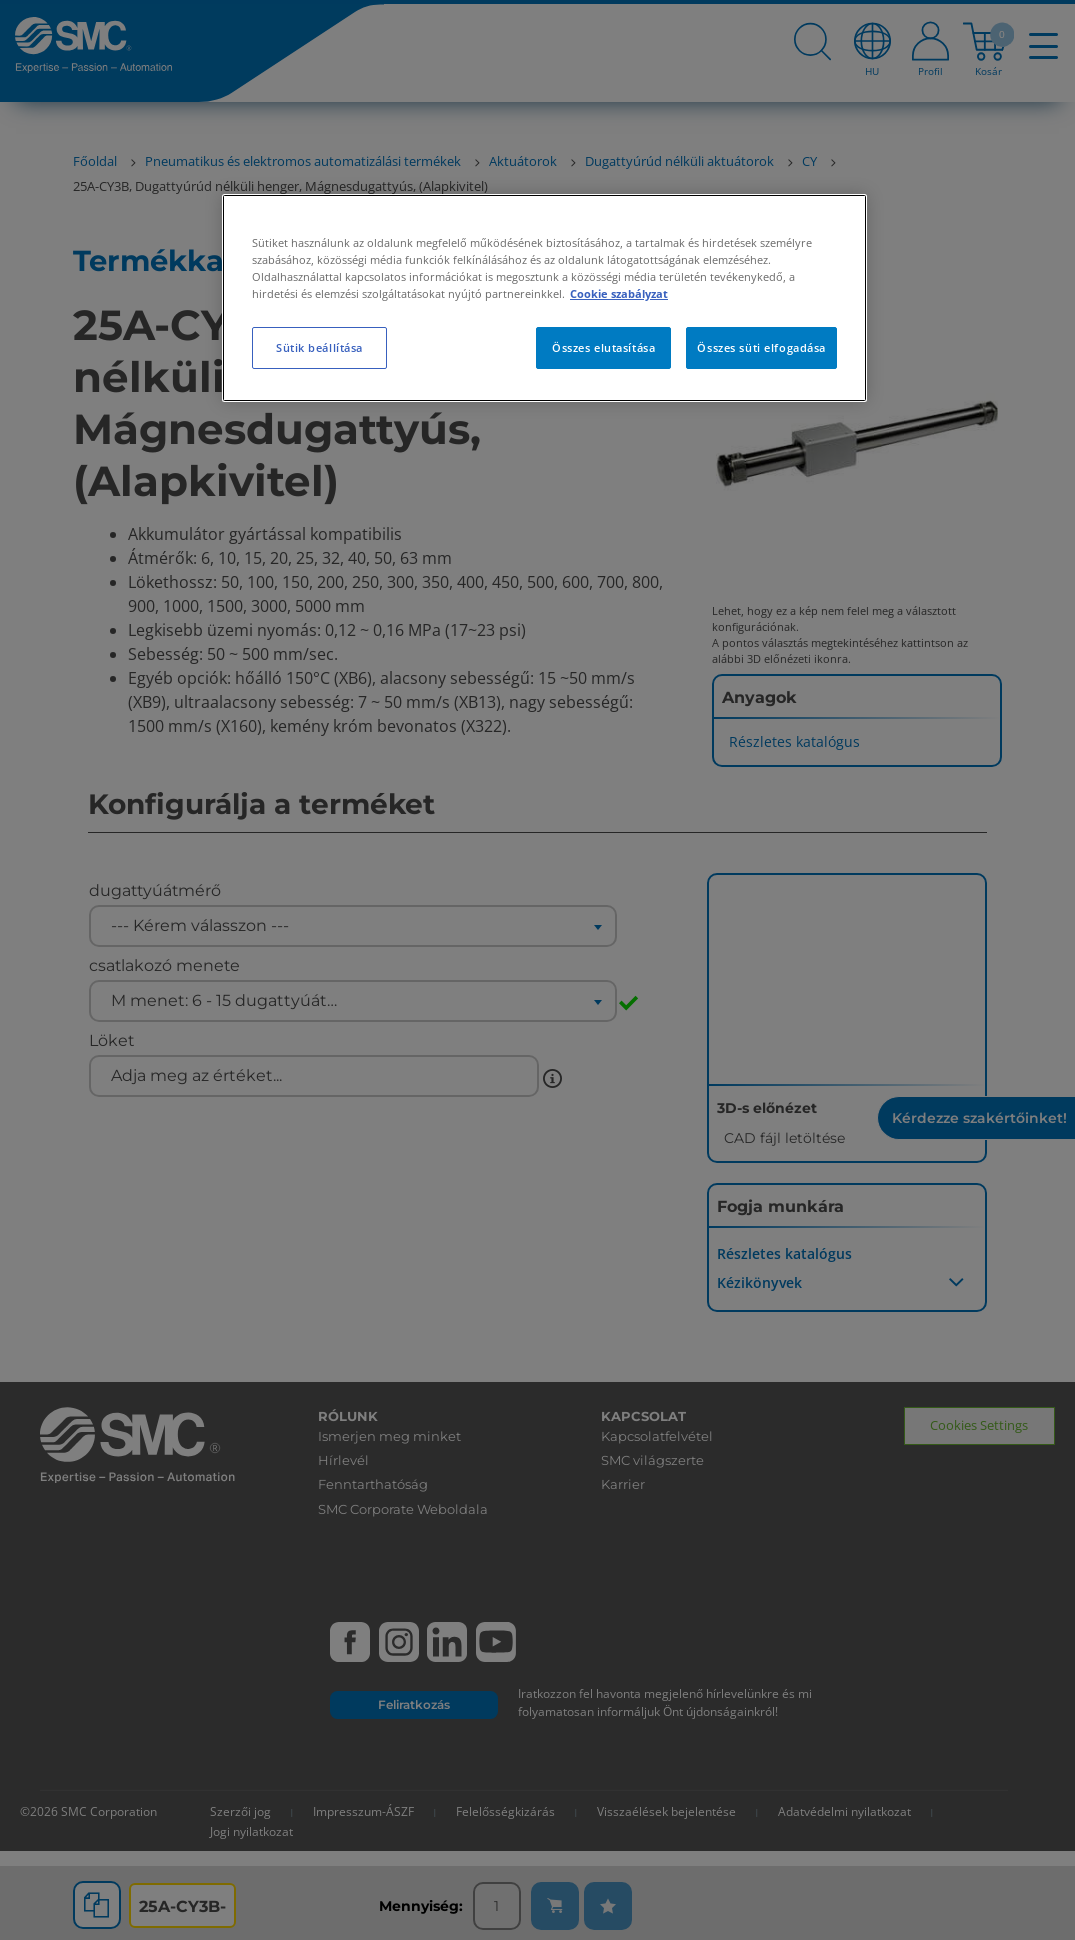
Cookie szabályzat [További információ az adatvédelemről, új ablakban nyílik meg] (619, 293)
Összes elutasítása (603, 347)
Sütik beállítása (319, 347)
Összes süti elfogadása (761, 347)
